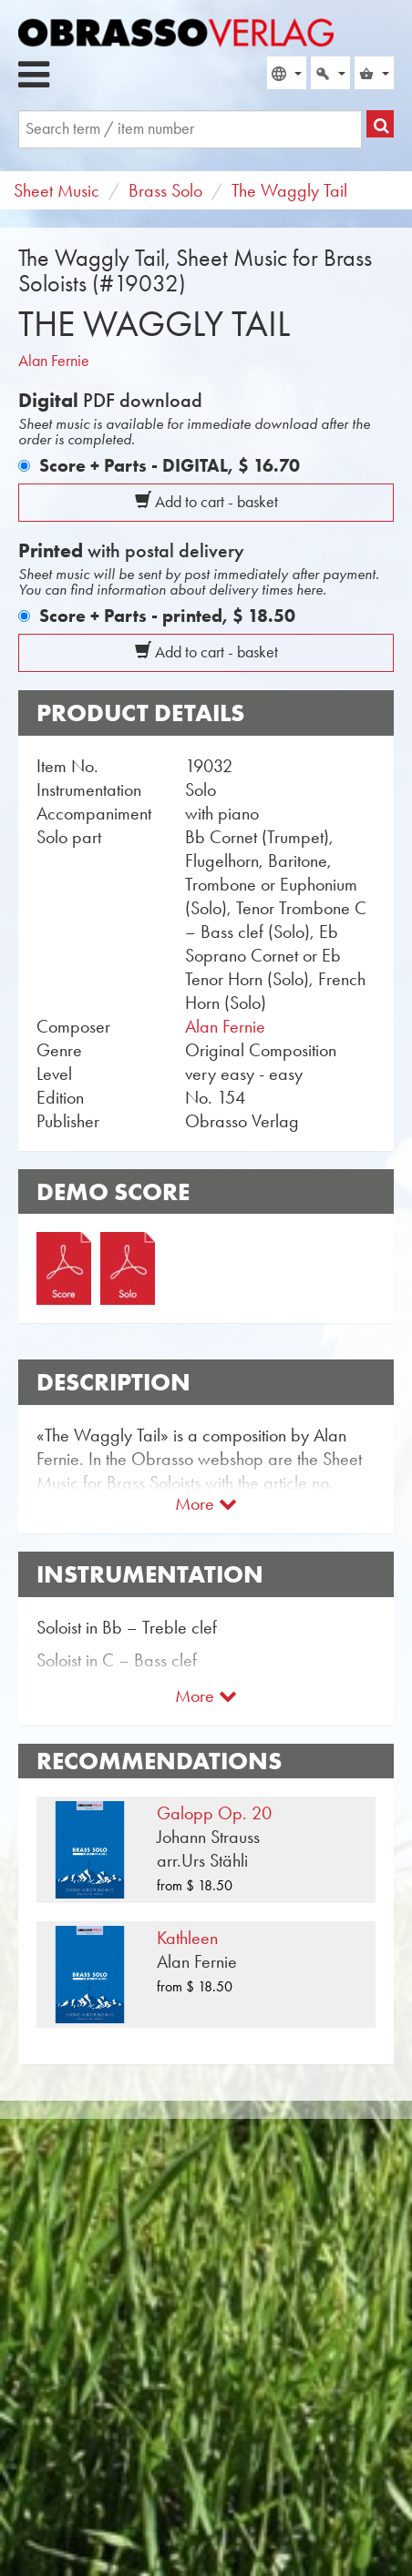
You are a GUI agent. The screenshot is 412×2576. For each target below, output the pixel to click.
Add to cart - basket (206, 502)
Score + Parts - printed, (167, 615)
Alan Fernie (53, 361)
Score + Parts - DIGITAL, (169, 465)
